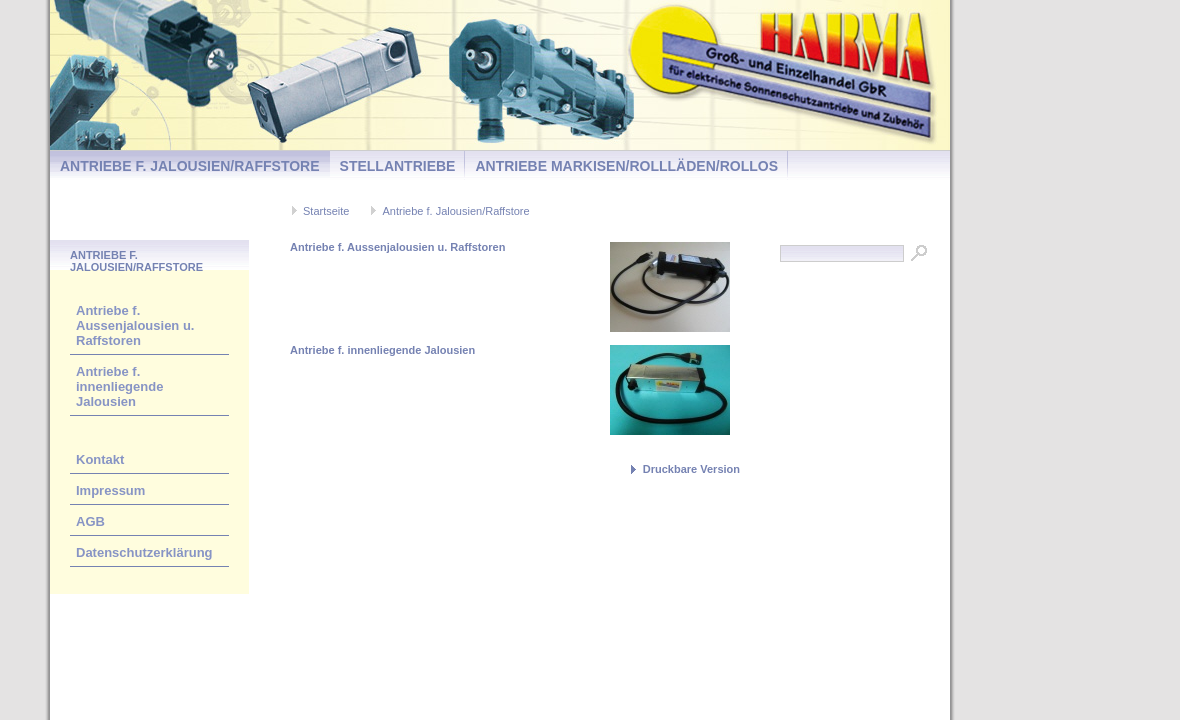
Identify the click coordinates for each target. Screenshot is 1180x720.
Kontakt (100, 459)
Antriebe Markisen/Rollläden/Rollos (626, 166)
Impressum (110, 490)
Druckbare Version (691, 469)
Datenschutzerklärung (144, 552)
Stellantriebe (398, 166)
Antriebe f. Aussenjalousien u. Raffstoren (135, 325)
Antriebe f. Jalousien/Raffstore (190, 166)
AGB (90, 521)
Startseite (326, 211)
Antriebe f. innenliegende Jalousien (119, 386)
